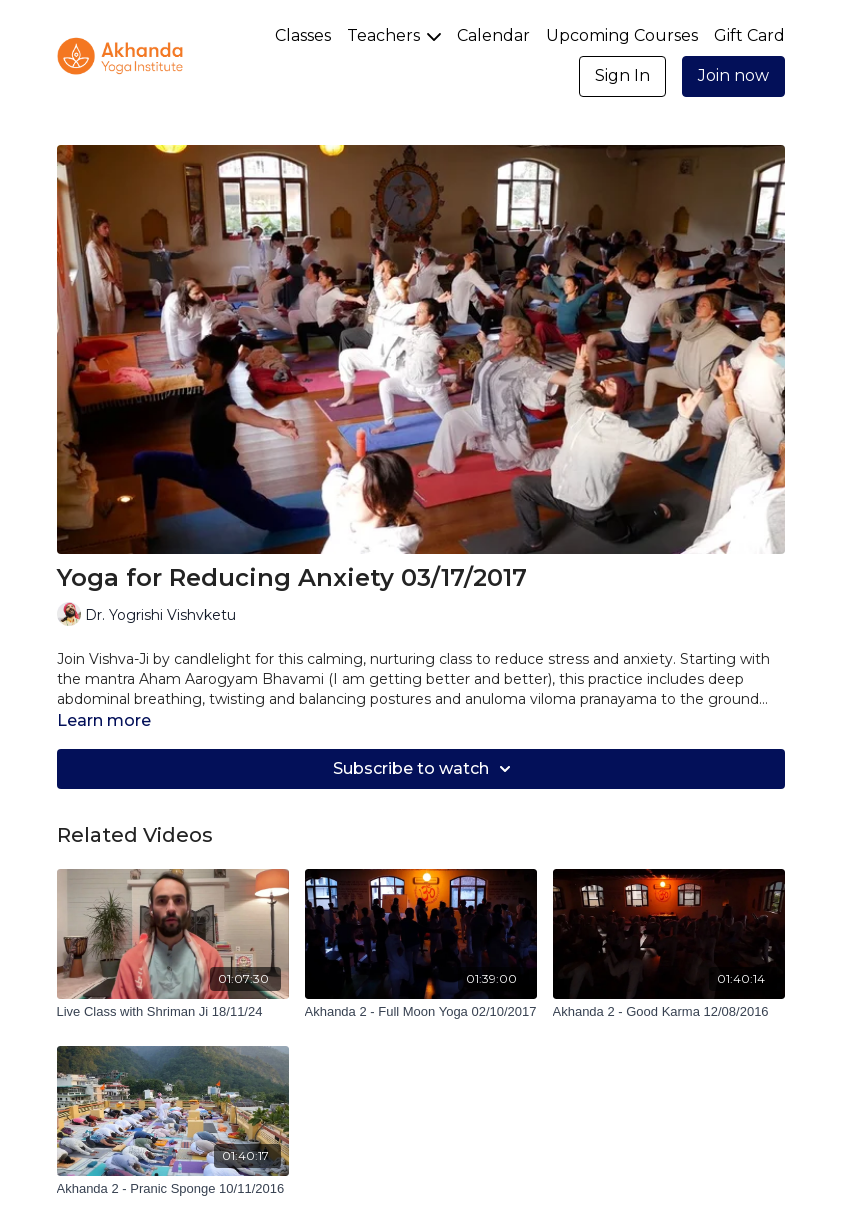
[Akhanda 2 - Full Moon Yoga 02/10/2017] (421, 1012)
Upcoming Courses (622, 35)
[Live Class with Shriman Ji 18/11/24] (173, 1012)
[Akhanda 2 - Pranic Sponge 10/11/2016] (173, 1189)
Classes (303, 35)
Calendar (493, 35)
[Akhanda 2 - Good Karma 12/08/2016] (669, 1012)
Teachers (394, 35)
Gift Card (749, 35)
